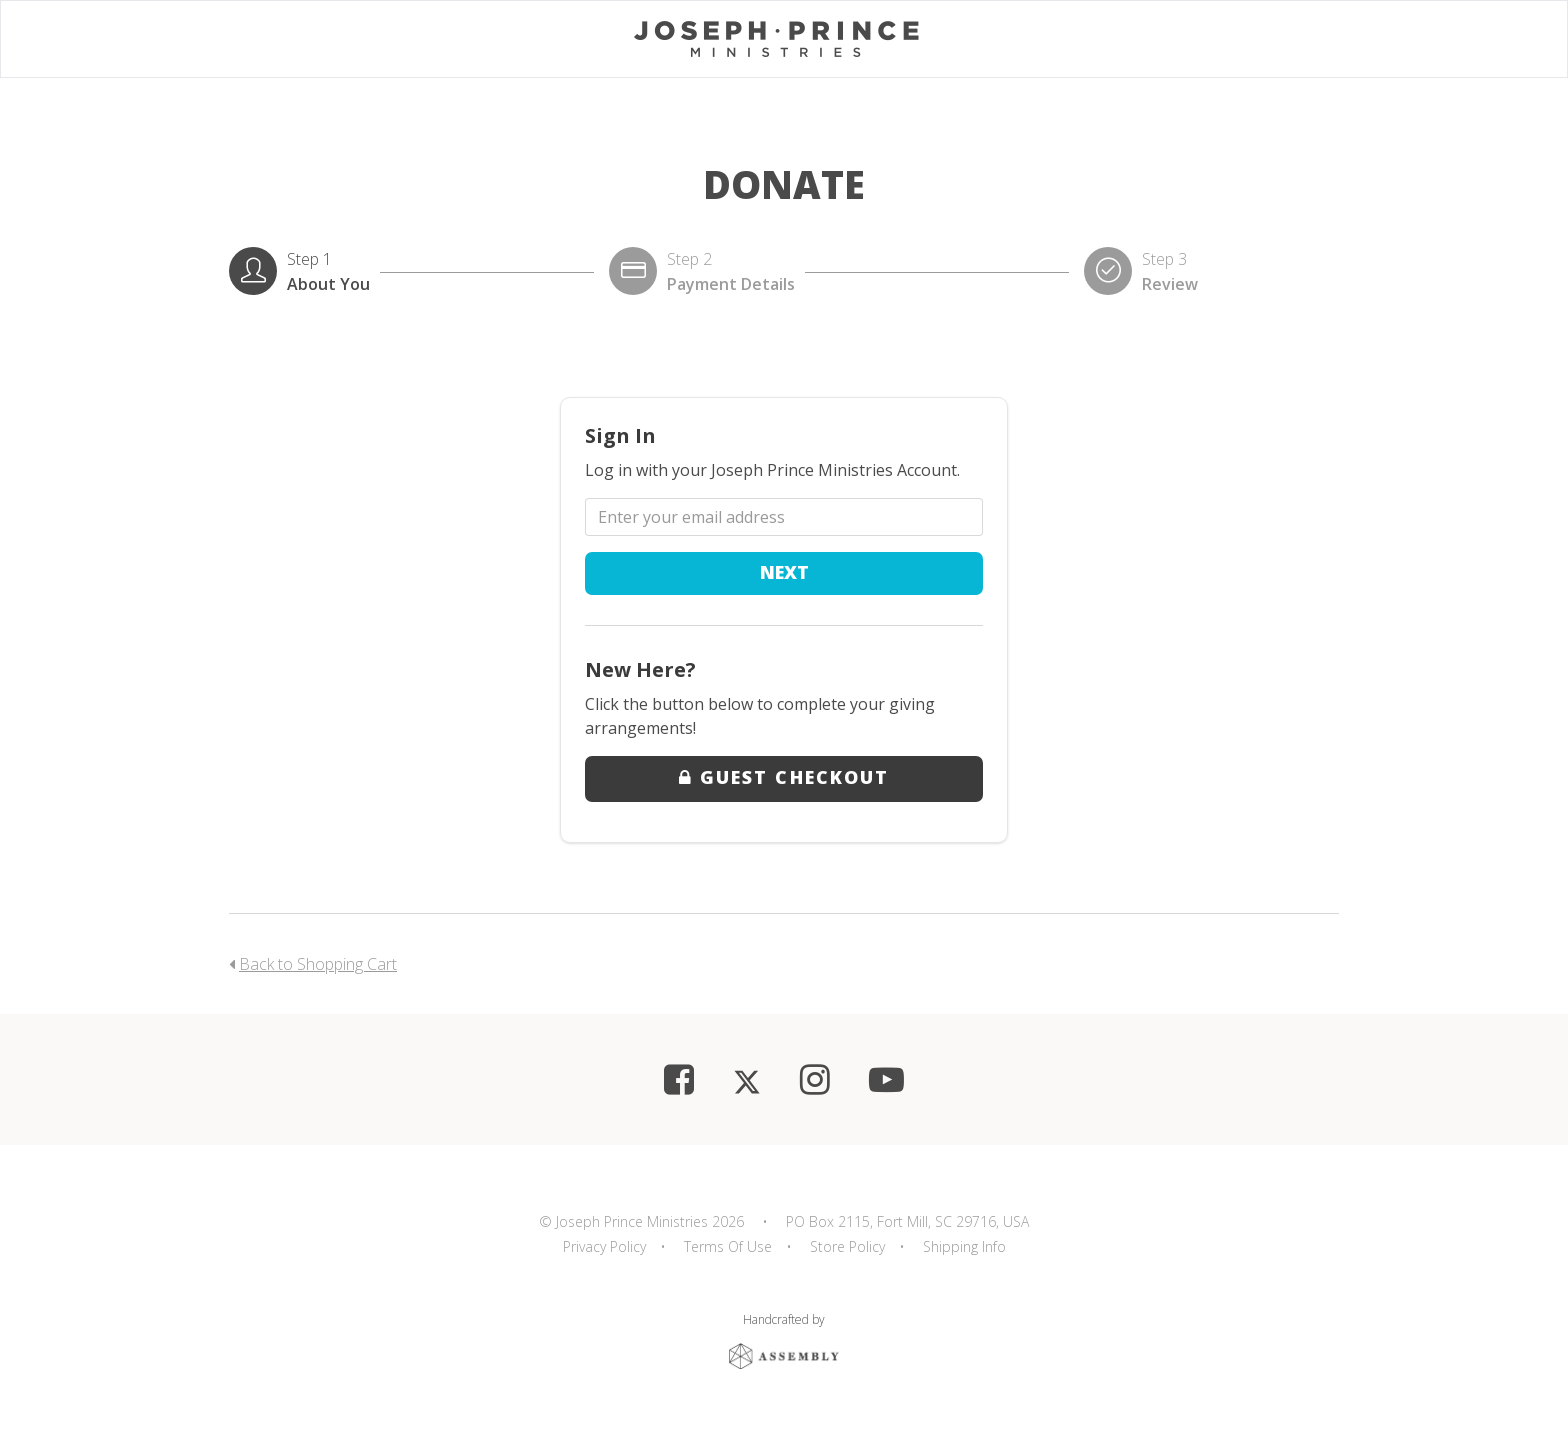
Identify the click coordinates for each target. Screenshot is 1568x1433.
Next (784, 572)
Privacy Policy (604, 1246)
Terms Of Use (728, 1246)
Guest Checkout (784, 777)
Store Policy (847, 1246)
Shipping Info (964, 1246)
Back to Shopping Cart (318, 964)
